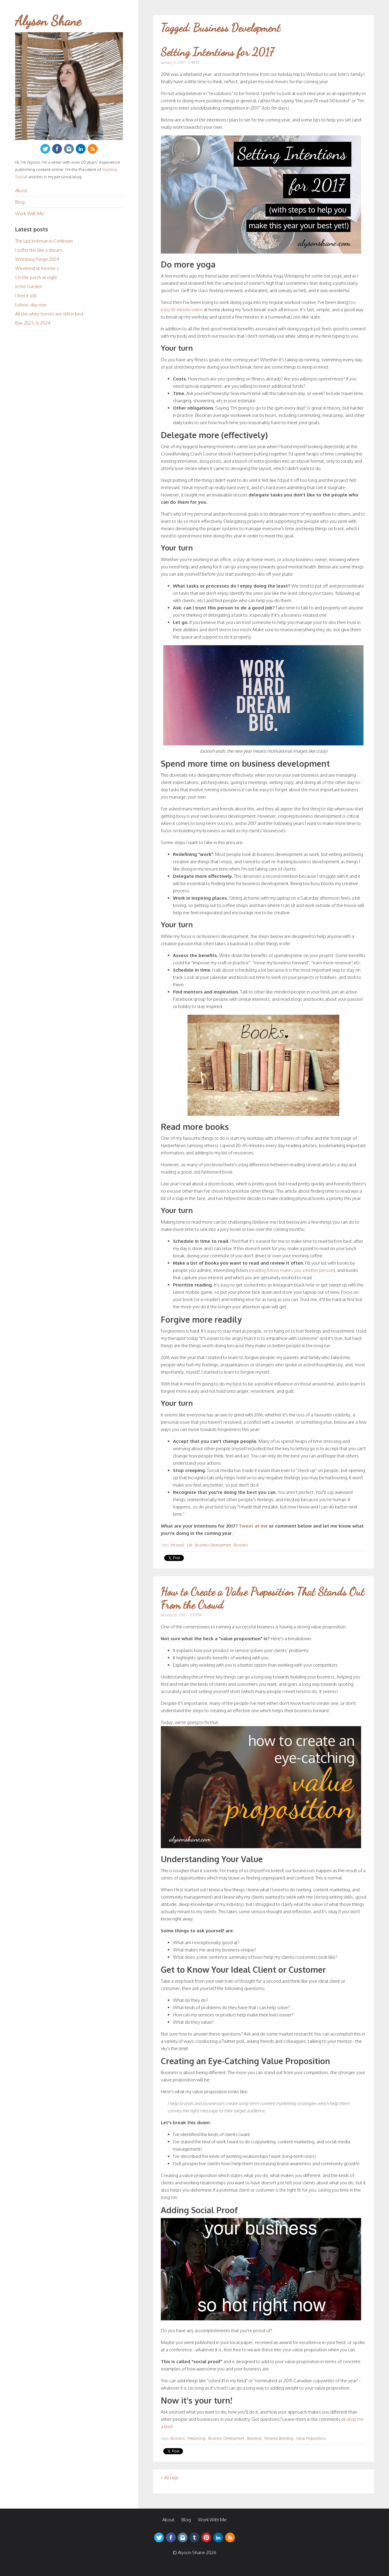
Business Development (213, 1545)
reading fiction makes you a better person (291, 1270)
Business (241, 1545)
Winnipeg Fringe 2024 (37, 259)
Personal (177, 1545)
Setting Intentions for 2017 (217, 52)
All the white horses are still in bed (49, 314)
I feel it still (25, 295)
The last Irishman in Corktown (44, 241)
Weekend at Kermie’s (37, 268)
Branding (254, 2438)
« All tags (170, 2477)
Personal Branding (278, 2438)
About (21, 190)
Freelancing (196, 2438)
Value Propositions (311, 2438)
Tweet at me (253, 1526)
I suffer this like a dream (38, 250)
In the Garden (28, 286)
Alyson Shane (48, 21)
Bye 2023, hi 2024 (32, 323)
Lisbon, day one (30, 305)
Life (189, 1545)
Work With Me (29, 213)
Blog (20, 202)
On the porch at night (36, 277)
